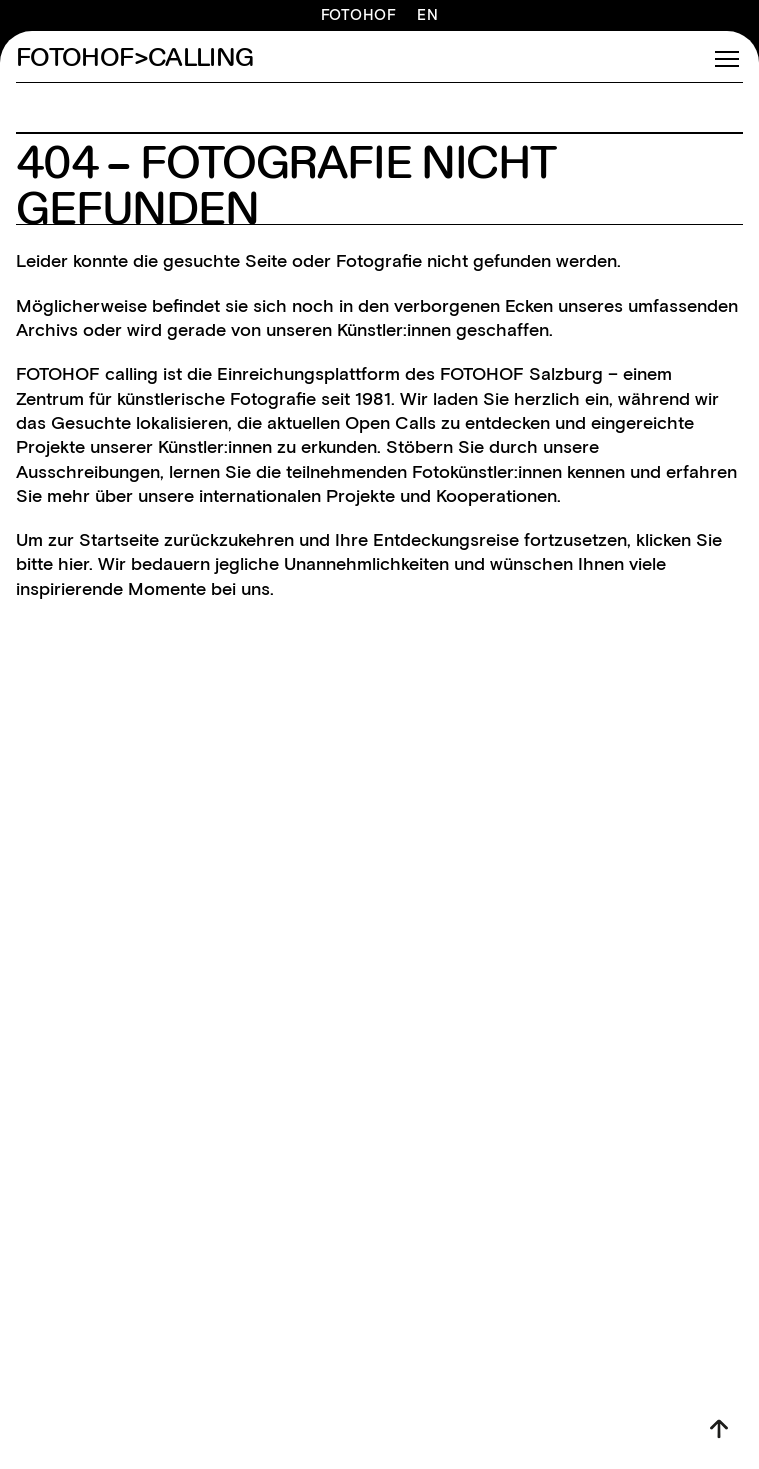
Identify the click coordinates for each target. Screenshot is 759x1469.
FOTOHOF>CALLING (134, 59)
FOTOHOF (359, 15)
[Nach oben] (719, 1429)
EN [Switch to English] (428, 15)
